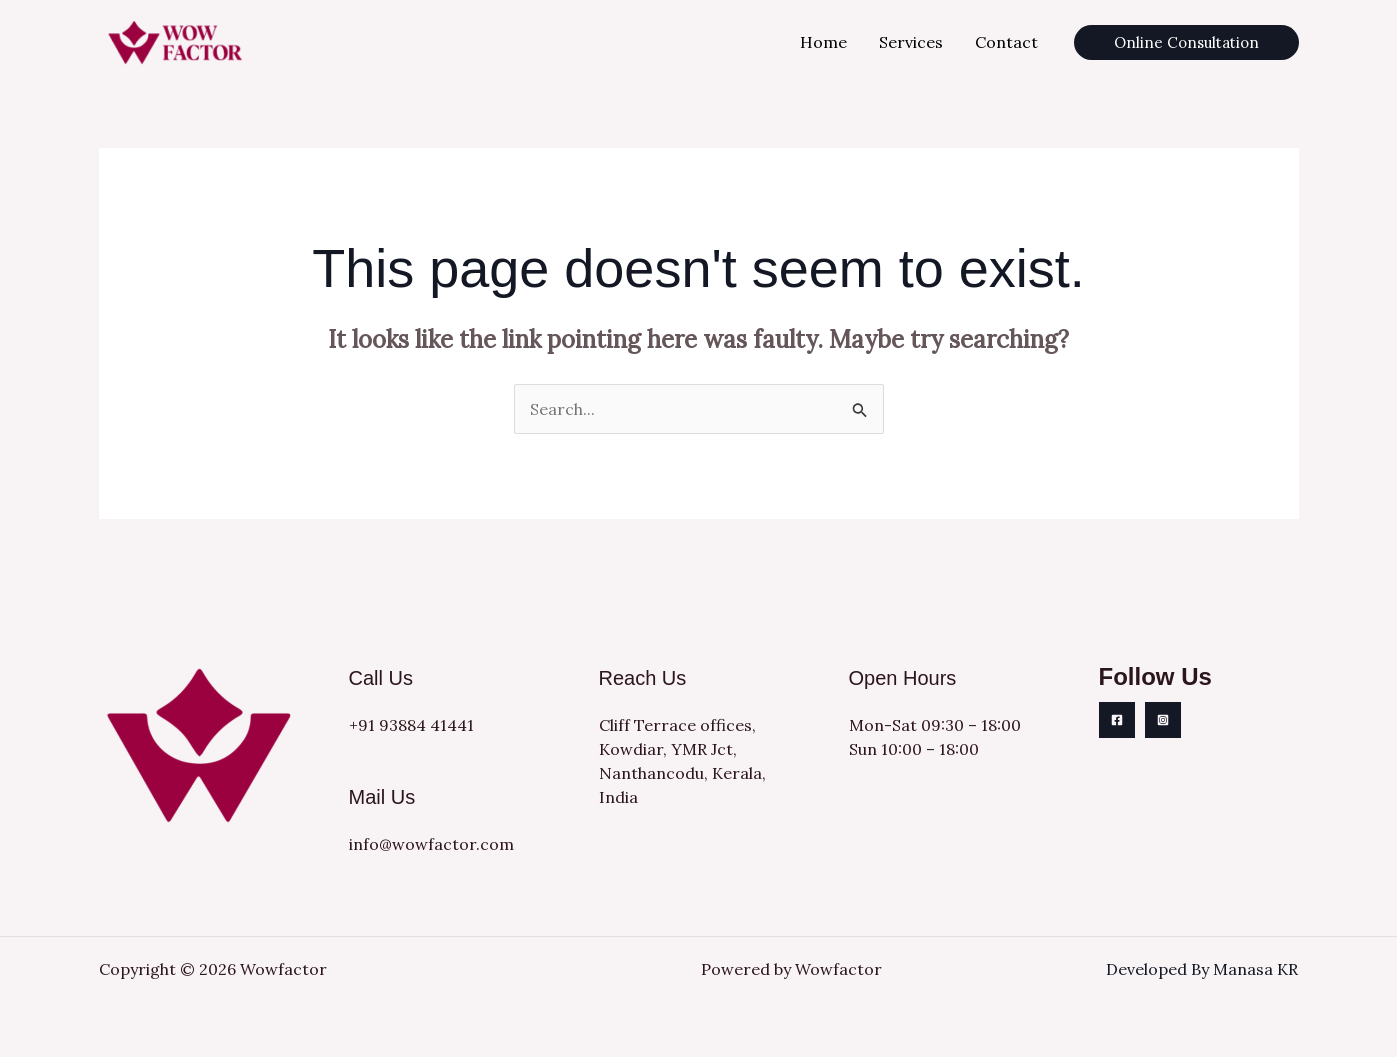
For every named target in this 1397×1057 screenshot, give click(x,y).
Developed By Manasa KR (1202, 969)
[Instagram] (1163, 720)
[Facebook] (1117, 720)
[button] (1186, 42)
